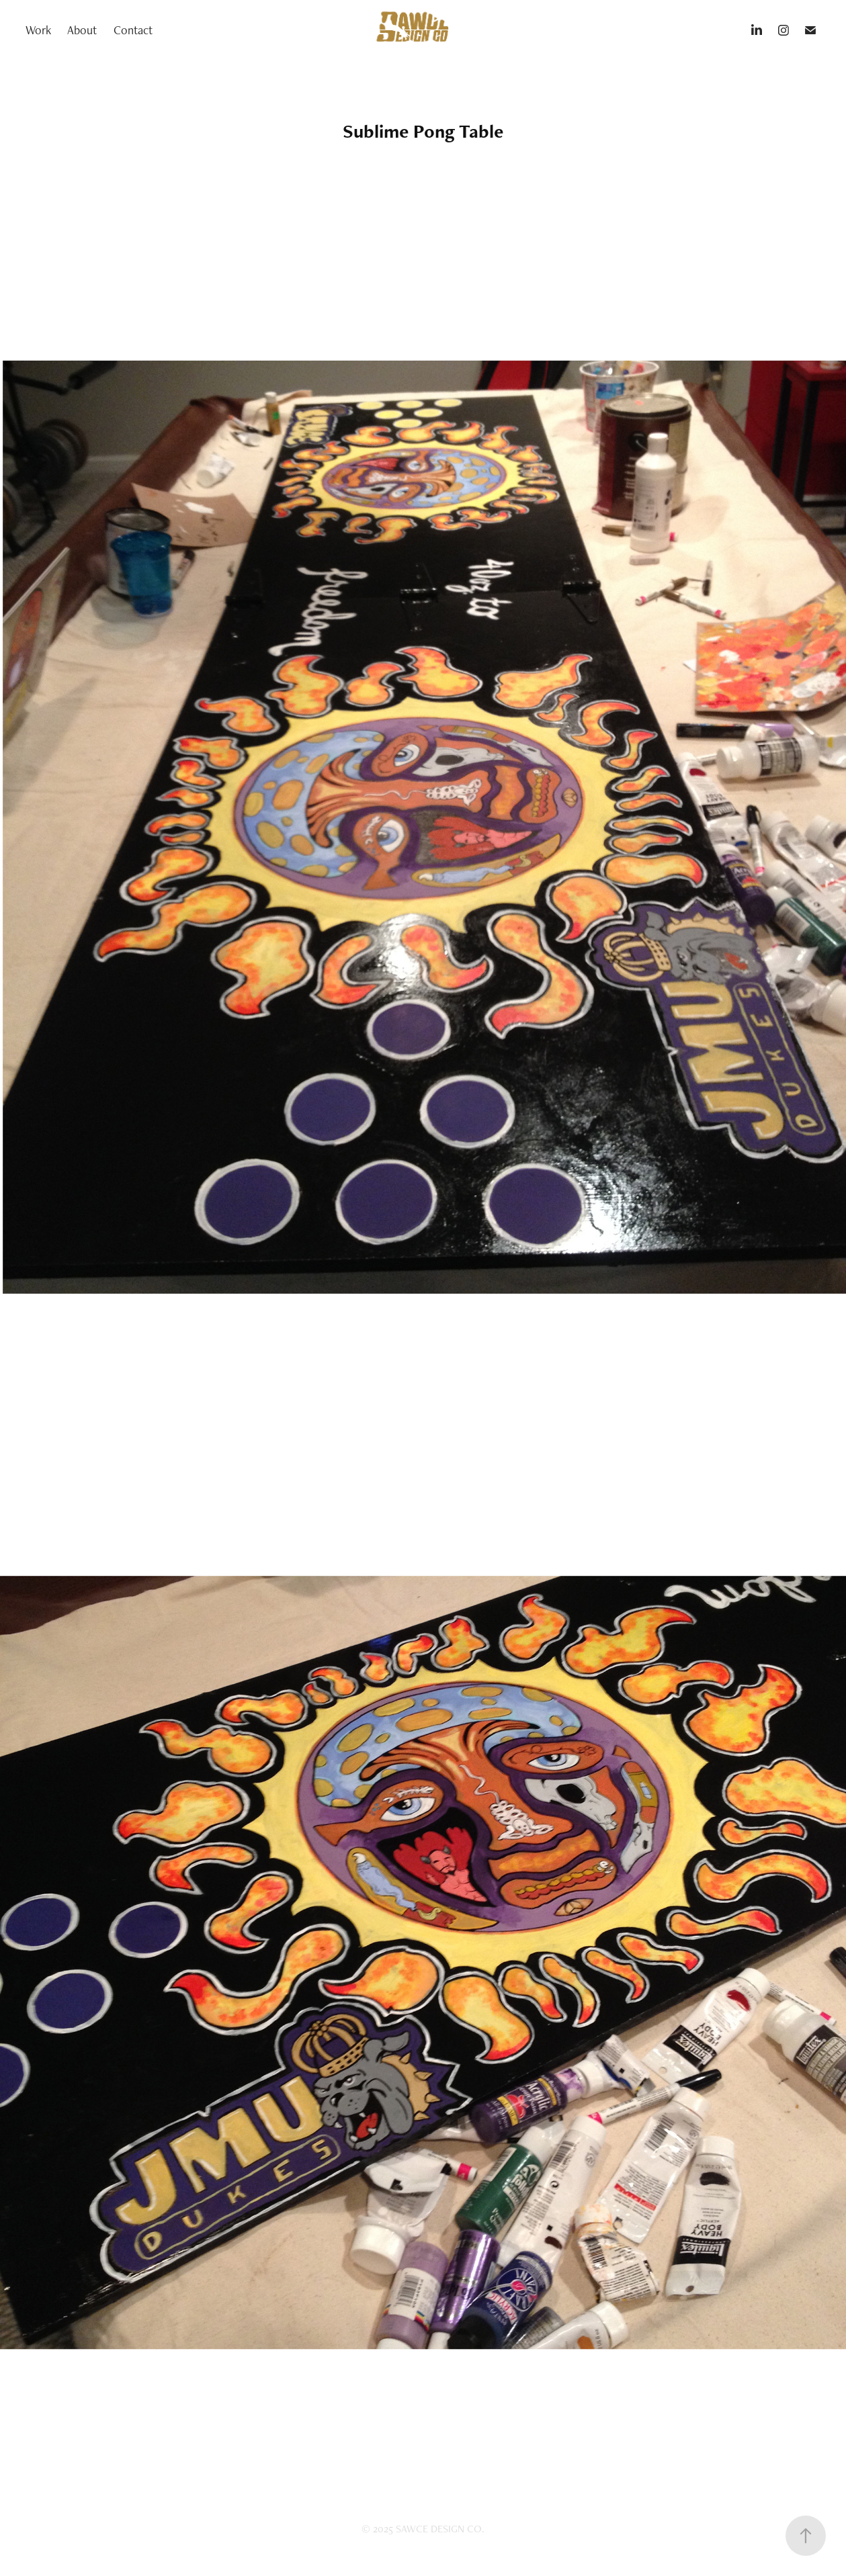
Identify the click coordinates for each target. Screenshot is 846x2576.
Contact (133, 30)
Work (38, 30)
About (82, 30)
